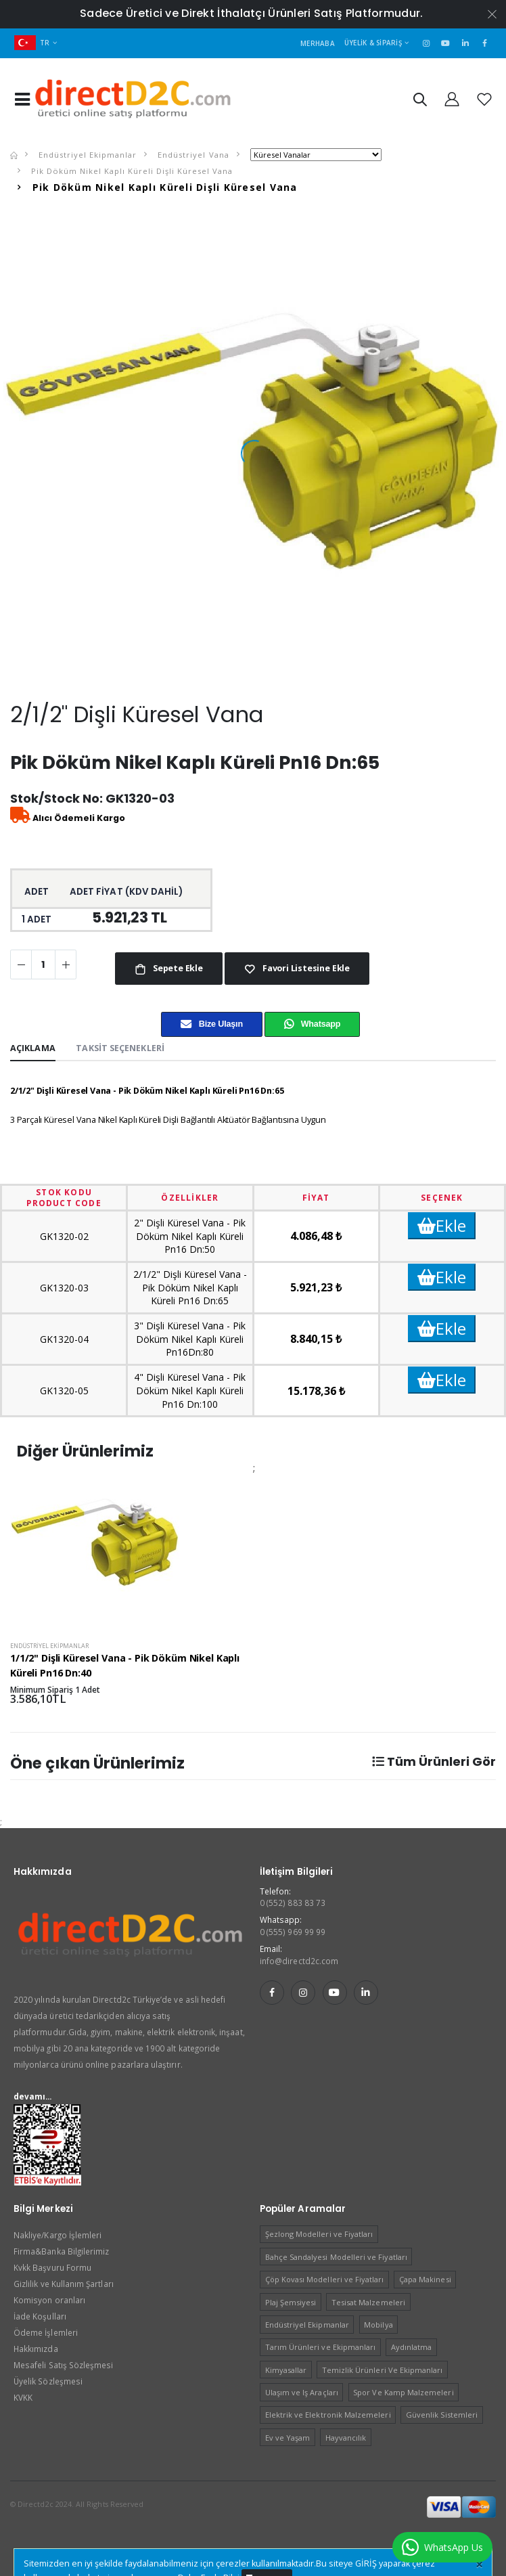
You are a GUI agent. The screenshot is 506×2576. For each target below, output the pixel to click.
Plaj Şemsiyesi (291, 2302)
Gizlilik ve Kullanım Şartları (64, 2283)
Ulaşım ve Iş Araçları (301, 2392)
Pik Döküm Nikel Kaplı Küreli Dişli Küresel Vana (130, 171)
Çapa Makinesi (425, 2279)
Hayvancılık (346, 2438)
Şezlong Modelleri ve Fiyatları (319, 2234)
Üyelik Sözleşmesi (48, 2381)
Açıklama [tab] (32, 1048)
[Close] (479, 2564)
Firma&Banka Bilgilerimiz (61, 2251)
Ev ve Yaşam (287, 2438)
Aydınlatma (411, 2347)
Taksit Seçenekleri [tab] (120, 1048)
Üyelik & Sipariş (373, 42)
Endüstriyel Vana (192, 155)
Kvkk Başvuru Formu (52, 2267)
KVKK (23, 2397)
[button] (419, 102)
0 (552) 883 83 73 (292, 1902)
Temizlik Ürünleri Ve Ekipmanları (382, 2370)
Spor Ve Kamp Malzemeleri (403, 2392)
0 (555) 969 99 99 (292, 1931)
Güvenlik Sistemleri (442, 2415)
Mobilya (378, 2324)
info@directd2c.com (299, 1960)
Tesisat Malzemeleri (368, 2302)
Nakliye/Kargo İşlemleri (57, 2234)
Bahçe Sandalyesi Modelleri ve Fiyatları (336, 2257)
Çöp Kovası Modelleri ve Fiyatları (324, 2279)
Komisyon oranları (49, 2299)
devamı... (33, 2096)
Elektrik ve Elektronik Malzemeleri (328, 2415)
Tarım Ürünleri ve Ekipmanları (320, 2347)
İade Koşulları (40, 2316)
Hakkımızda (36, 2348)
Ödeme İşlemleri (46, 2332)
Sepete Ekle (177, 968)
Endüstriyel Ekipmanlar (86, 155)
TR (32, 42)
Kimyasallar (286, 2370)
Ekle (441, 1225)
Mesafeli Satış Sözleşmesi (63, 2364)
